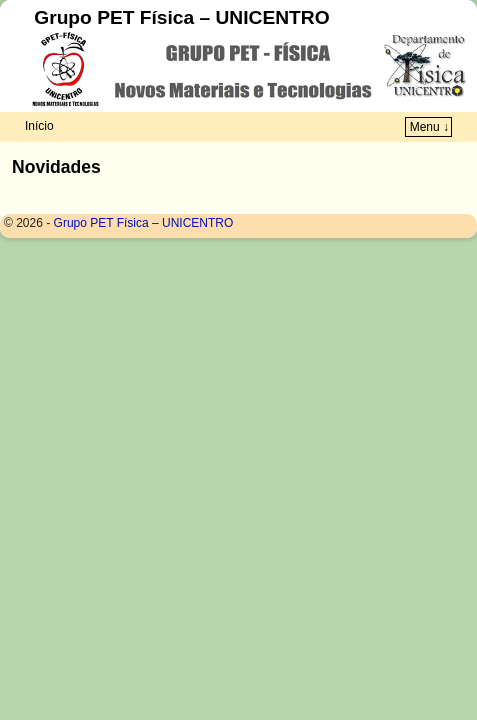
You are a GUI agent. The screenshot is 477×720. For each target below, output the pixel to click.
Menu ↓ (429, 127)
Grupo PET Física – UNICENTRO (181, 17)
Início (39, 126)
